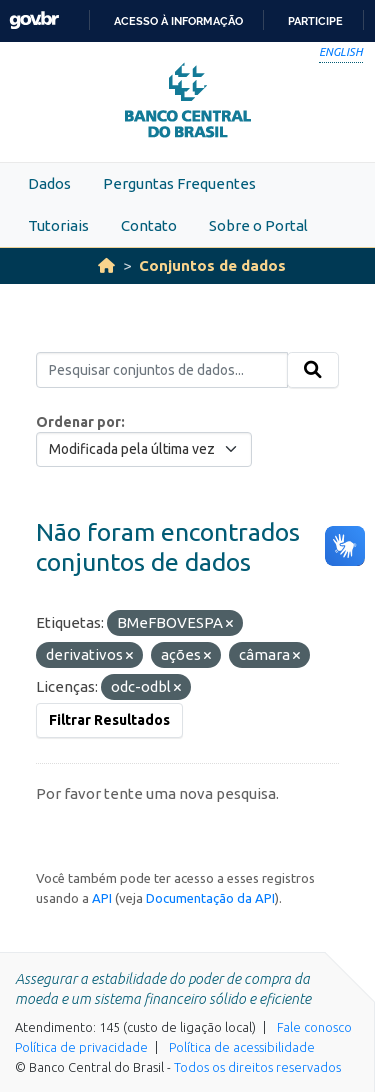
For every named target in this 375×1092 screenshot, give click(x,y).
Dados (49, 183)
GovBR (34, 20)
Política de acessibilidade (242, 1047)
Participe (315, 21)
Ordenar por (78, 422)
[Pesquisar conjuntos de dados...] (162, 370)
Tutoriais (58, 225)
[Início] (106, 265)
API (102, 898)
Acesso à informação (178, 21)
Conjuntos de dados (212, 265)
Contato (149, 225)
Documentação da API (210, 898)
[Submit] (313, 370)
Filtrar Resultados (109, 720)
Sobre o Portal (258, 225)
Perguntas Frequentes (179, 183)
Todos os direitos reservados (257, 1067)
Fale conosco (314, 1027)
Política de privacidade (81, 1047)
